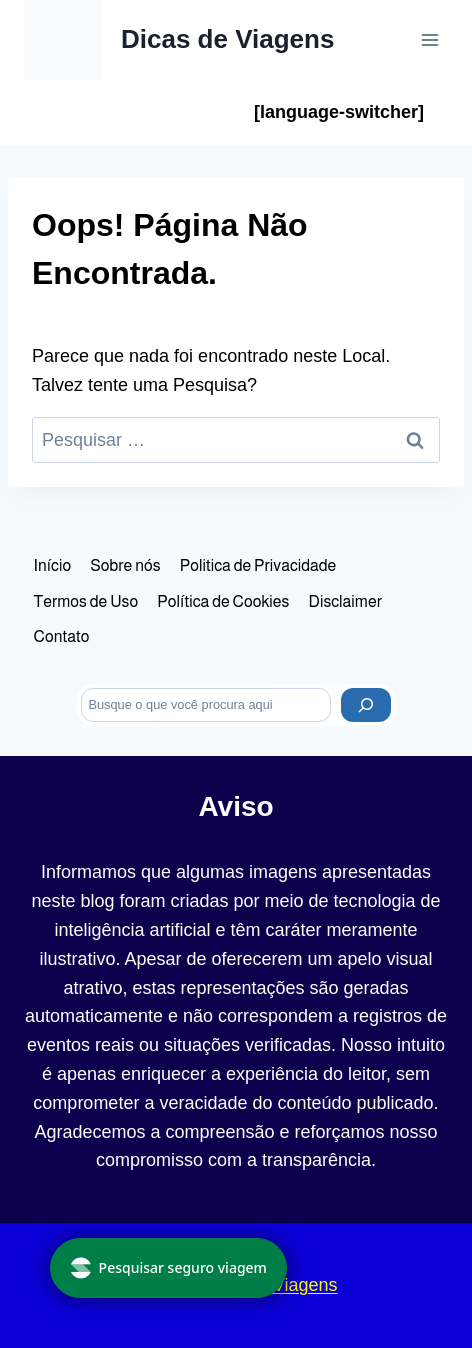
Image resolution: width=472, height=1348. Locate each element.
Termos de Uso (86, 601)
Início (53, 565)
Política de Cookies (223, 601)
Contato (62, 636)
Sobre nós (125, 565)
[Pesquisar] (366, 705)
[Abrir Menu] (429, 39)
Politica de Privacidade (258, 565)
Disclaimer (345, 601)
